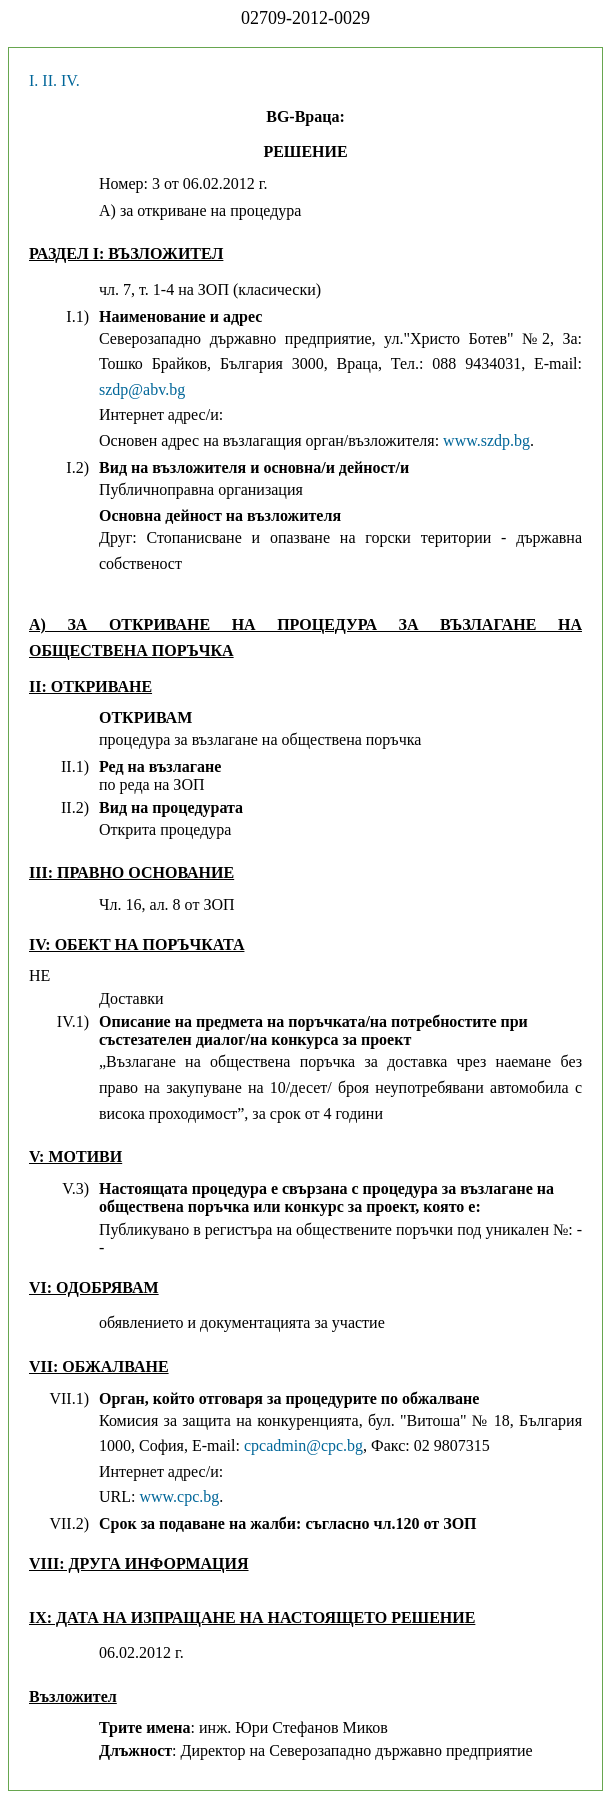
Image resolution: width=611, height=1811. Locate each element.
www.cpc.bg (179, 1496)
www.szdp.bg (486, 440)
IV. (70, 80)
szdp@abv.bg (142, 389)
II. (49, 80)
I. (33, 80)
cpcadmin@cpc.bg (303, 1445)
